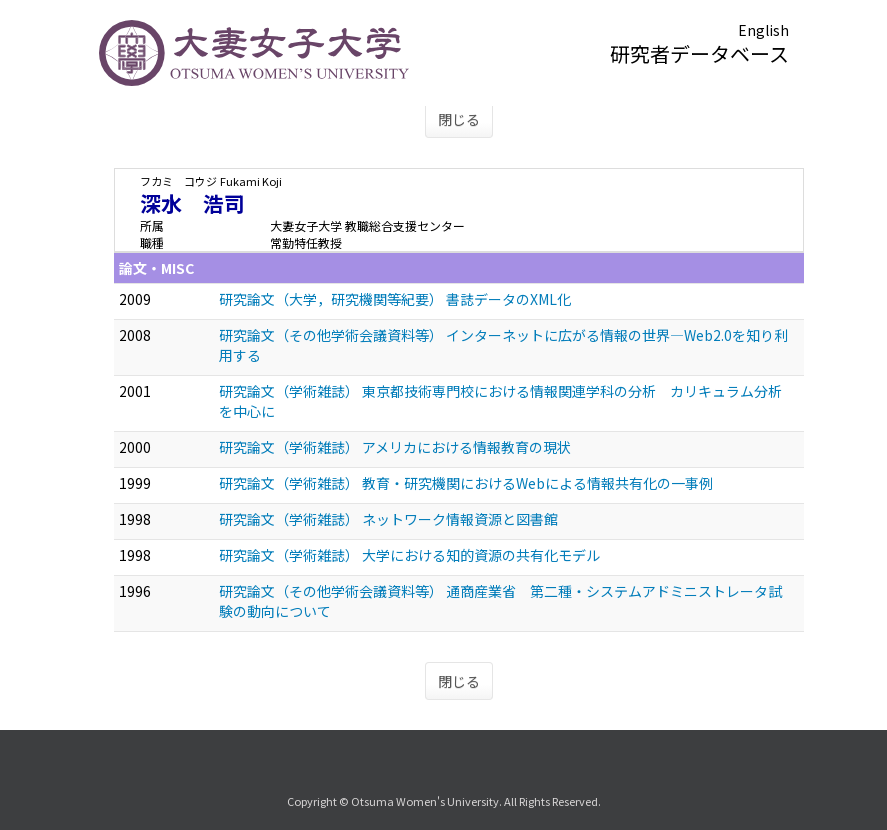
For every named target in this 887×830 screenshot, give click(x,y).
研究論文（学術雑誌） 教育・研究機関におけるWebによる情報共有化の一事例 (466, 483)
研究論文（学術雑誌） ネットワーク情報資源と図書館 (388, 519)
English (763, 30)
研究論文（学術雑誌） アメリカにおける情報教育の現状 (395, 447)
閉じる (459, 119)
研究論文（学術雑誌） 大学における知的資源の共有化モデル (409, 555)
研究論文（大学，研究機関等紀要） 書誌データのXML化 (395, 299)
